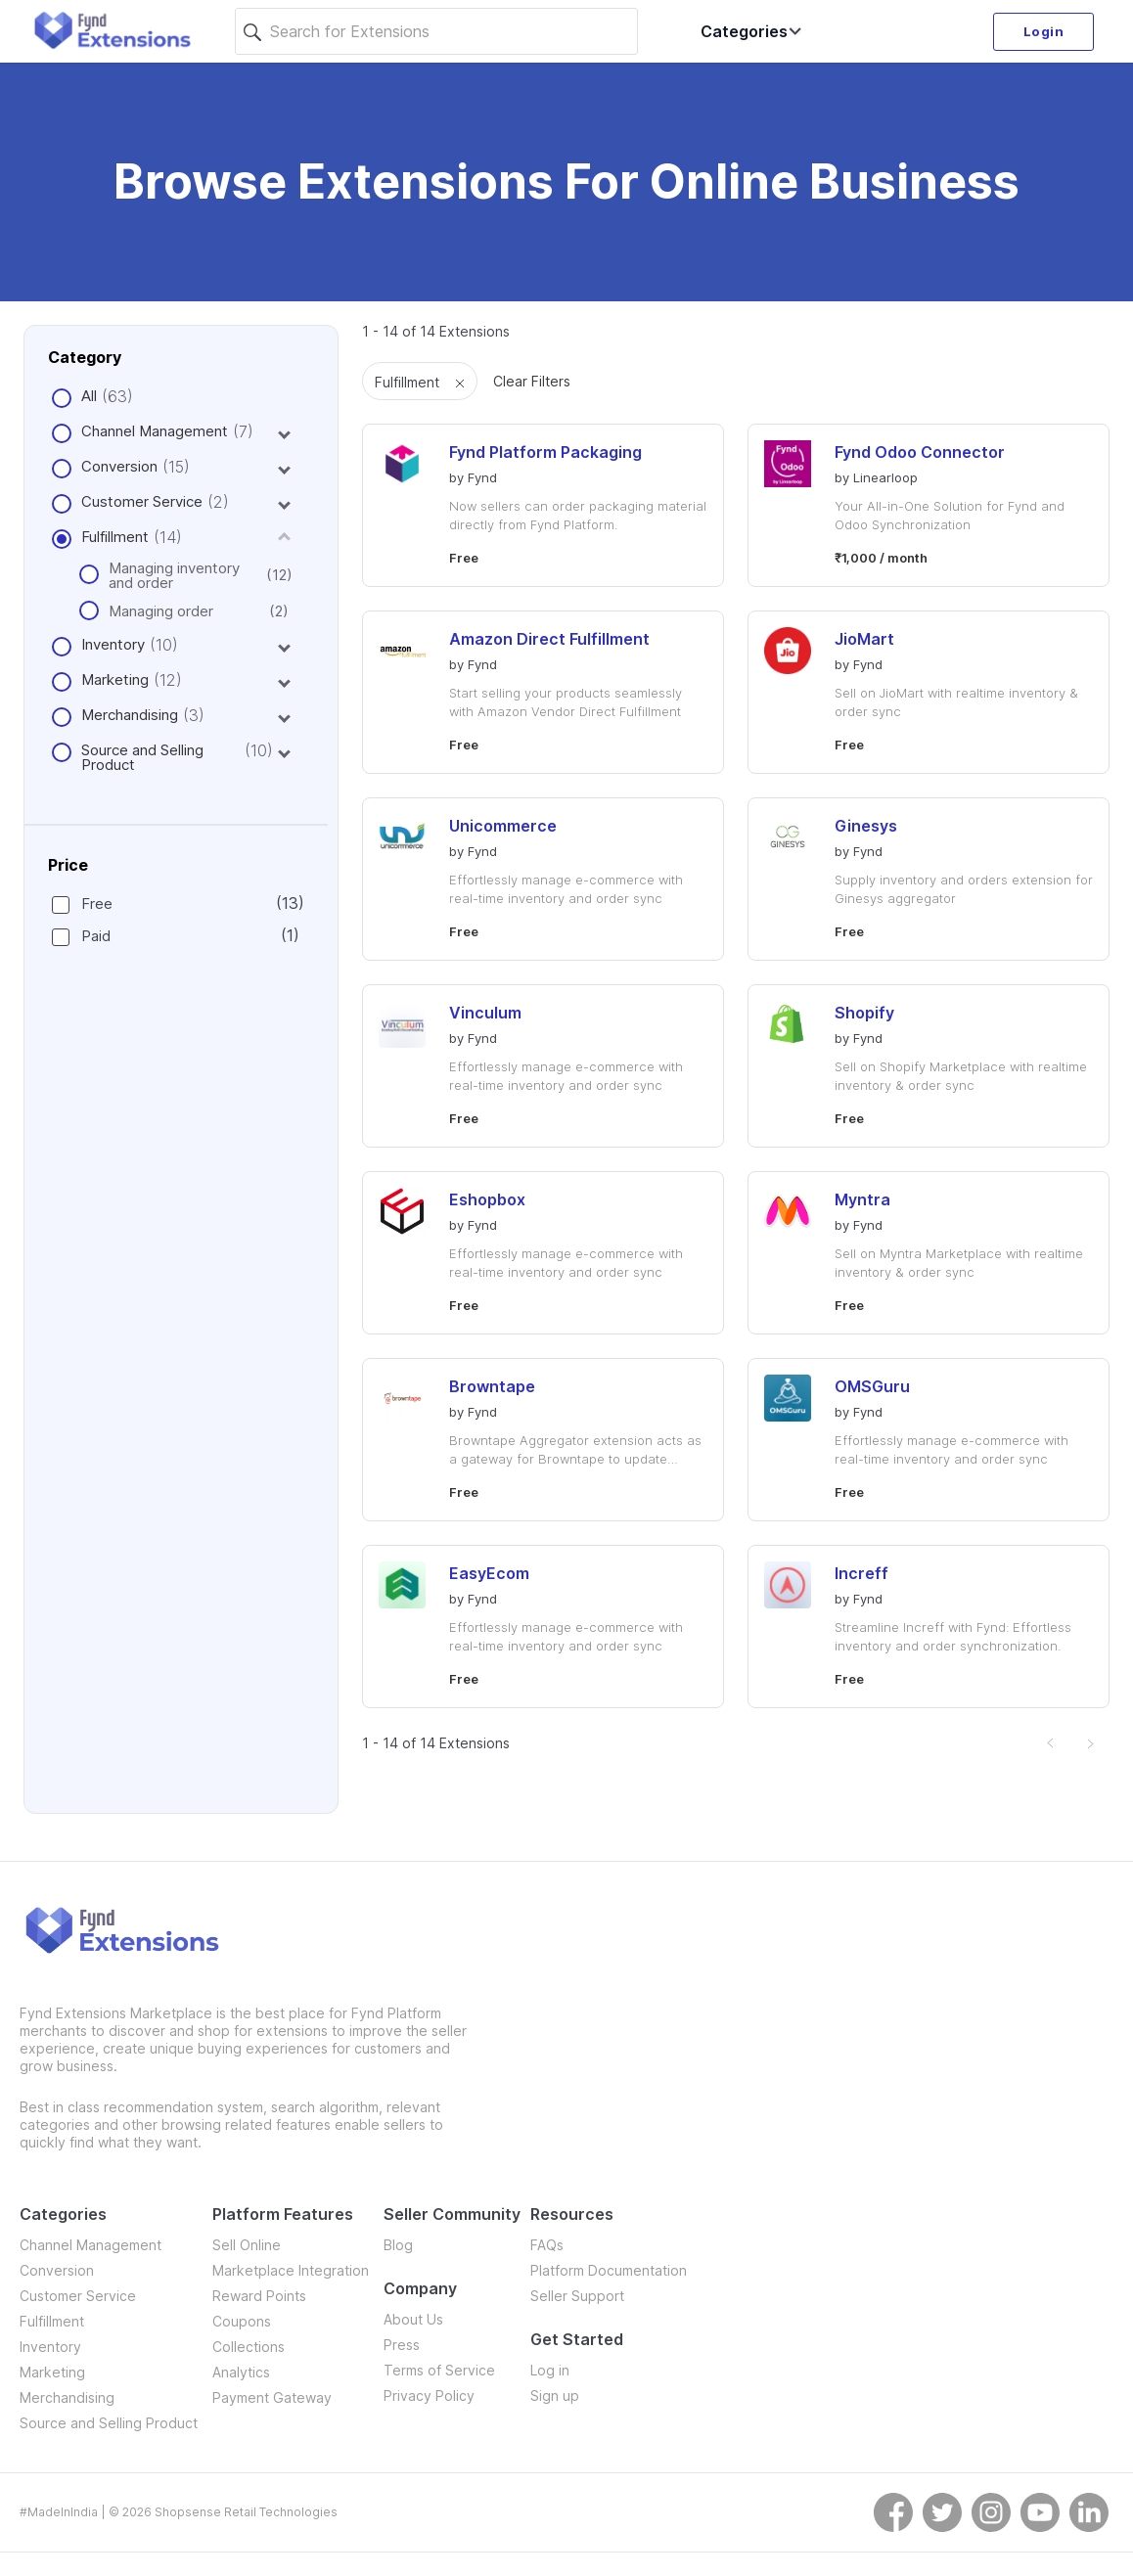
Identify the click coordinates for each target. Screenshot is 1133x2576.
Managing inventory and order (183, 575)
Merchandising (129, 714)
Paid (175, 935)
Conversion (119, 466)
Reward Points (259, 2295)
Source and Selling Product (142, 757)
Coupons (241, 2321)
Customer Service (142, 501)
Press (402, 2344)
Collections (248, 2346)
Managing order (183, 611)
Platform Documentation (608, 2270)
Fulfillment (115, 536)
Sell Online (246, 2245)
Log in (549, 2370)
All (89, 395)
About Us (413, 2319)
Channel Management (154, 431)
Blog (398, 2245)
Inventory (113, 644)
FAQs (547, 2245)
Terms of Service (439, 2370)
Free (175, 903)
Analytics (241, 2372)
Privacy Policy (429, 2395)
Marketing (115, 679)
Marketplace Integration (290, 2270)
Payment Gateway (272, 2397)
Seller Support (577, 2295)
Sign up (554, 2395)
